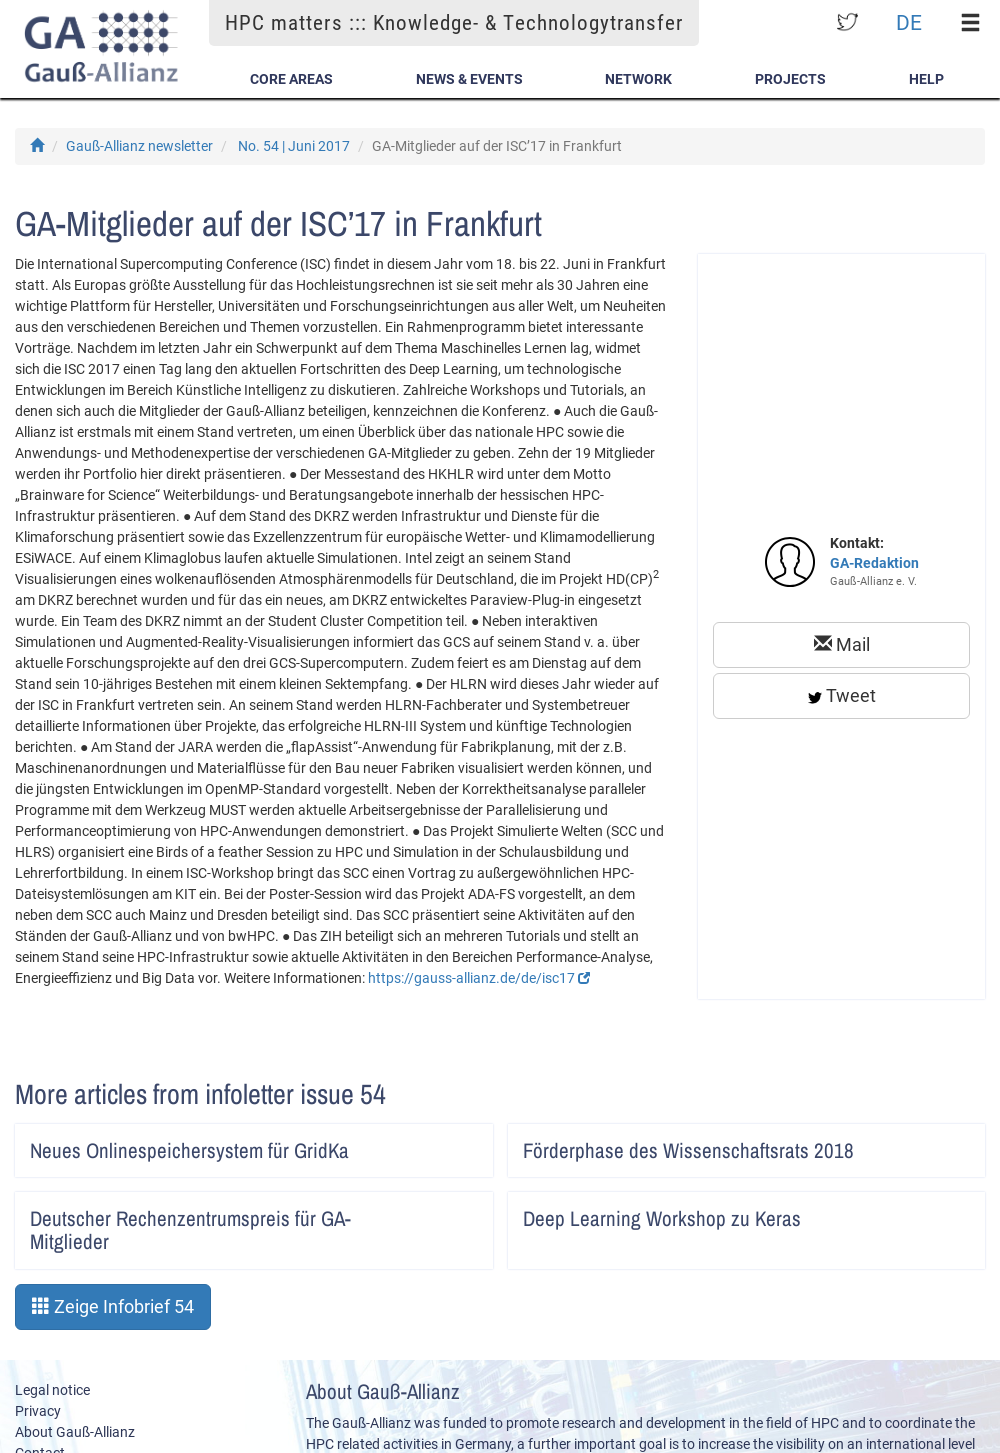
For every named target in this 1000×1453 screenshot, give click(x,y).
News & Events (469, 79)
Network (638, 79)
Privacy (38, 1411)
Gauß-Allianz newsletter (139, 146)
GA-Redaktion (874, 563)
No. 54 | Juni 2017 (294, 146)
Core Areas (291, 79)
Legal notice (52, 1390)
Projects (790, 79)
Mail (842, 644)
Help (926, 79)
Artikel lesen (464, 1144)
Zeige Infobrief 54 (113, 1306)
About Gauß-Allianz (75, 1432)
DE (909, 22)
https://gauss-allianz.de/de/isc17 (479, 978)
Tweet (842, 695)
